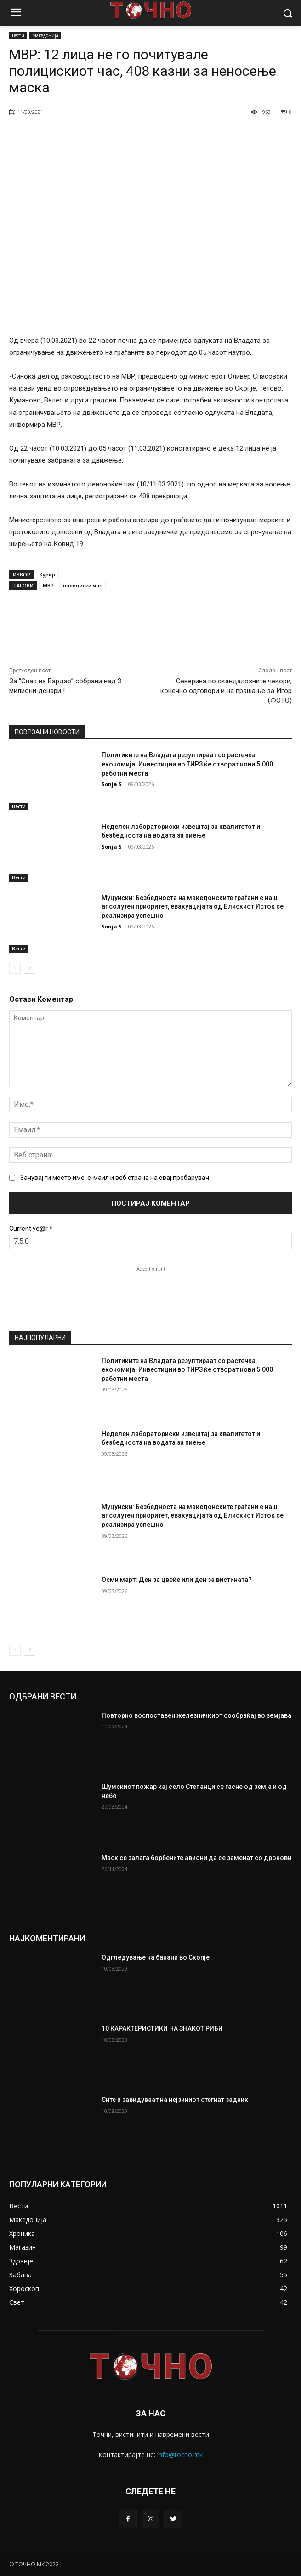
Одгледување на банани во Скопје (156, 1957)
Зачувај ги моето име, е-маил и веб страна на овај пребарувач (114, 1177)
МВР (48, 585)
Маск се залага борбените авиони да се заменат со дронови (196, 1857)
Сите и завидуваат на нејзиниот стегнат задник (175, 2099)
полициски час (82, 585)
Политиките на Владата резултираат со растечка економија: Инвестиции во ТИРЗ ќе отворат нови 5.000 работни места (187, 764)
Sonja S (112, 784)
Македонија (45, 35)
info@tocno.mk (180, 2454)
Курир (47, 574)
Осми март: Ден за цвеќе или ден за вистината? (177, 1580)
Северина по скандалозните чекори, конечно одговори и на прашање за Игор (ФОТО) (226, 690)
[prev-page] (15, 967)
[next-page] (29, 967)
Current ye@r (30, 1228)
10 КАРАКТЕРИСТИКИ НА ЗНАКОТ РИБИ (162, 2028)
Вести (18, 35)
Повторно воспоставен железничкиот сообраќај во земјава (196, 1715)
